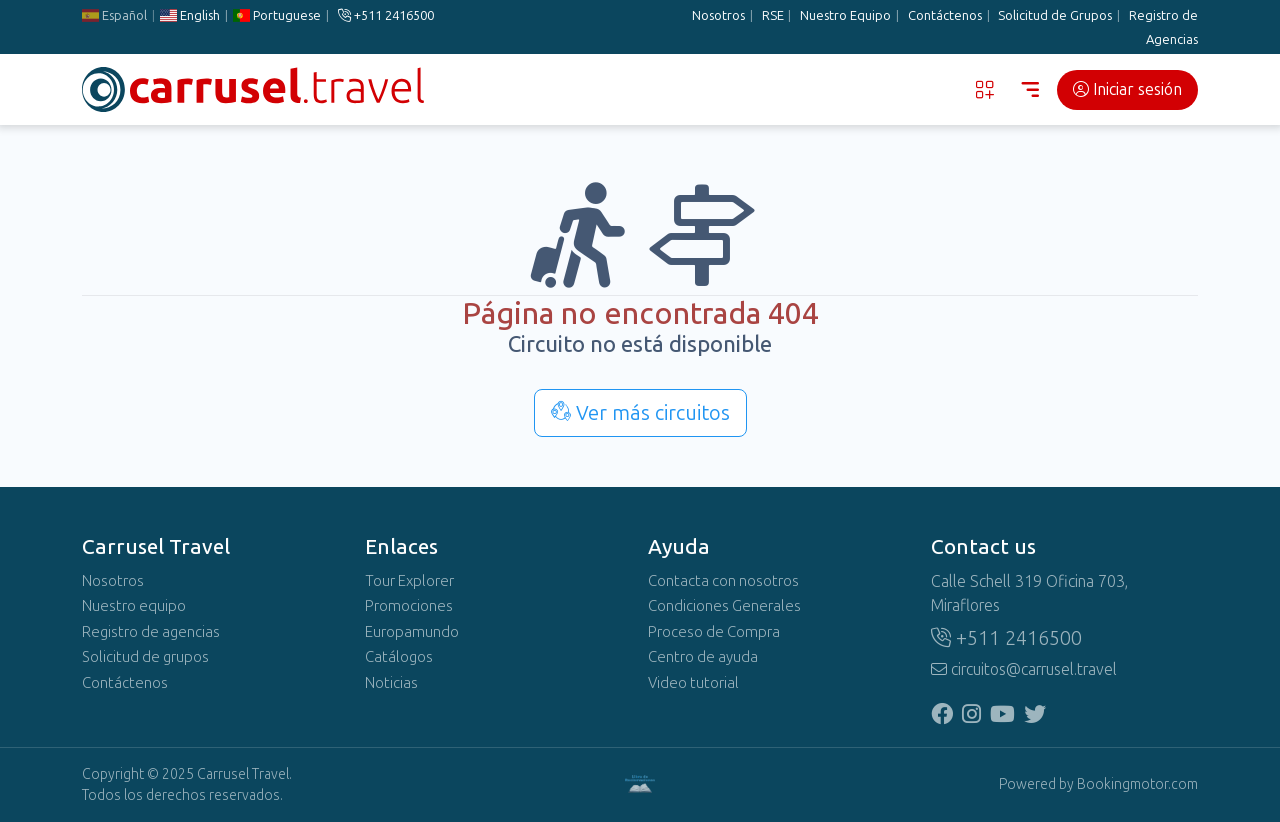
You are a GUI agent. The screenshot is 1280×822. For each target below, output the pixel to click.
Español (114, 15)
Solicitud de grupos (145, 657)
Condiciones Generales (724, 606)
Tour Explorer (409, 581)
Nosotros (718, 15)
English (190, 15)
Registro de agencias (151, 632)
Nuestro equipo (134, 606)
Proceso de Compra (714, 632)
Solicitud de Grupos (1055, 15)
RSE (773, 15)
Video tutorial (693, 683)
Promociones (409, 606)
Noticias (391, 683)
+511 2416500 (386, 15)
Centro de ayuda (703, 657)
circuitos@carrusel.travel (1024, 669)
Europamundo (412, 632)
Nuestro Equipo (845, 15)
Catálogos (399, 657)
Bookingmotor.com (1137, 784)
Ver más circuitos (640, 413)
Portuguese (277, 15)
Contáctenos (945, 15)
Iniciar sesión (1127, 89)
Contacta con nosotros (723, 581)
